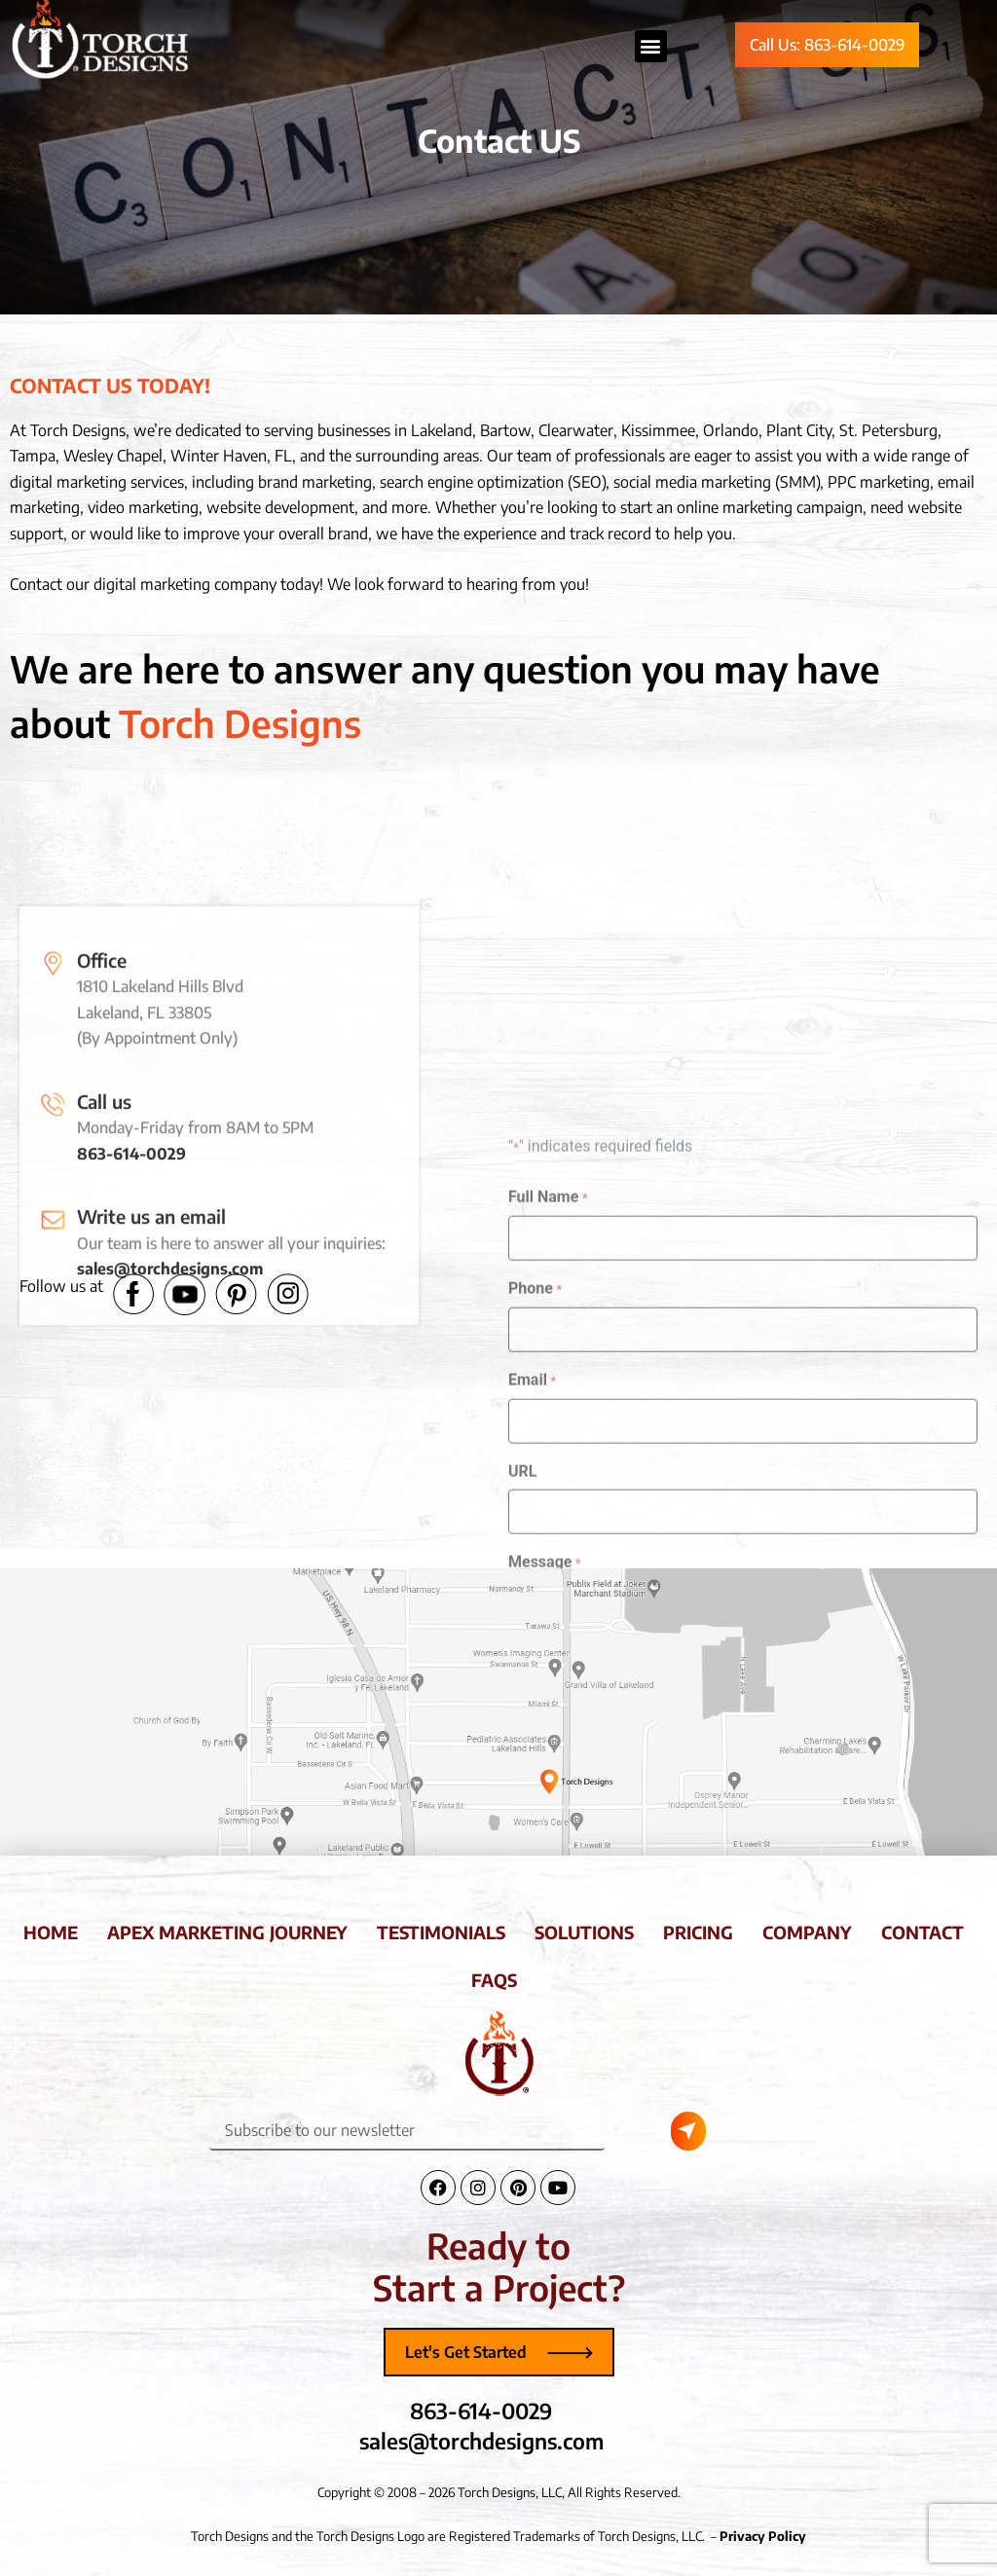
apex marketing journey (227, 1932)
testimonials (441, 1932)
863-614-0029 (131, 1394)
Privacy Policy (763, 2536)
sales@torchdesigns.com (170, 1509)
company (807, 1932)
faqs (494, 1980)
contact (922, 1932)
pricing (698, 1932)
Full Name (548, 1483)
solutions (584, 1932)
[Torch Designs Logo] (498, 2053)
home (50, 1932)
